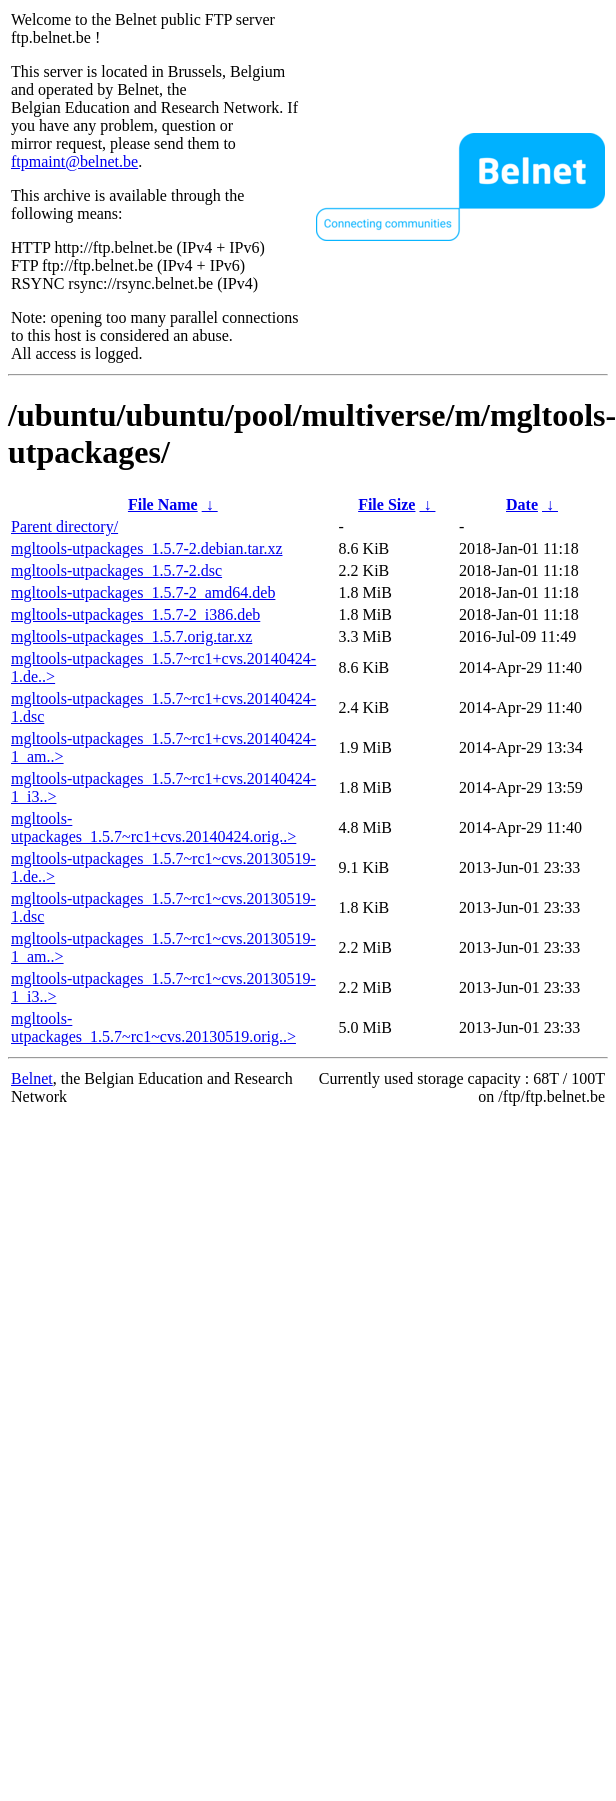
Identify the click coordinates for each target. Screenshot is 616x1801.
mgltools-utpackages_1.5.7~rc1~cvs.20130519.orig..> (153, 1027)
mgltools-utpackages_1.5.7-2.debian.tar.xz (146, 548)
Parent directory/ (64, 526)
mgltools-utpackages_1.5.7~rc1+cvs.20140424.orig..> (153, 827)
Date (522, 504)
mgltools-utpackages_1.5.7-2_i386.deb (135, 614)
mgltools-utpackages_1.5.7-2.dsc (116, 570)
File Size (386, 504)
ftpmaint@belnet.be (74, 161)
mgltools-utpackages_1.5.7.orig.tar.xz (131, 636)
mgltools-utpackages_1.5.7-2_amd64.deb (143, 592)
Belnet (32, 1078)
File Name (163, 504)
